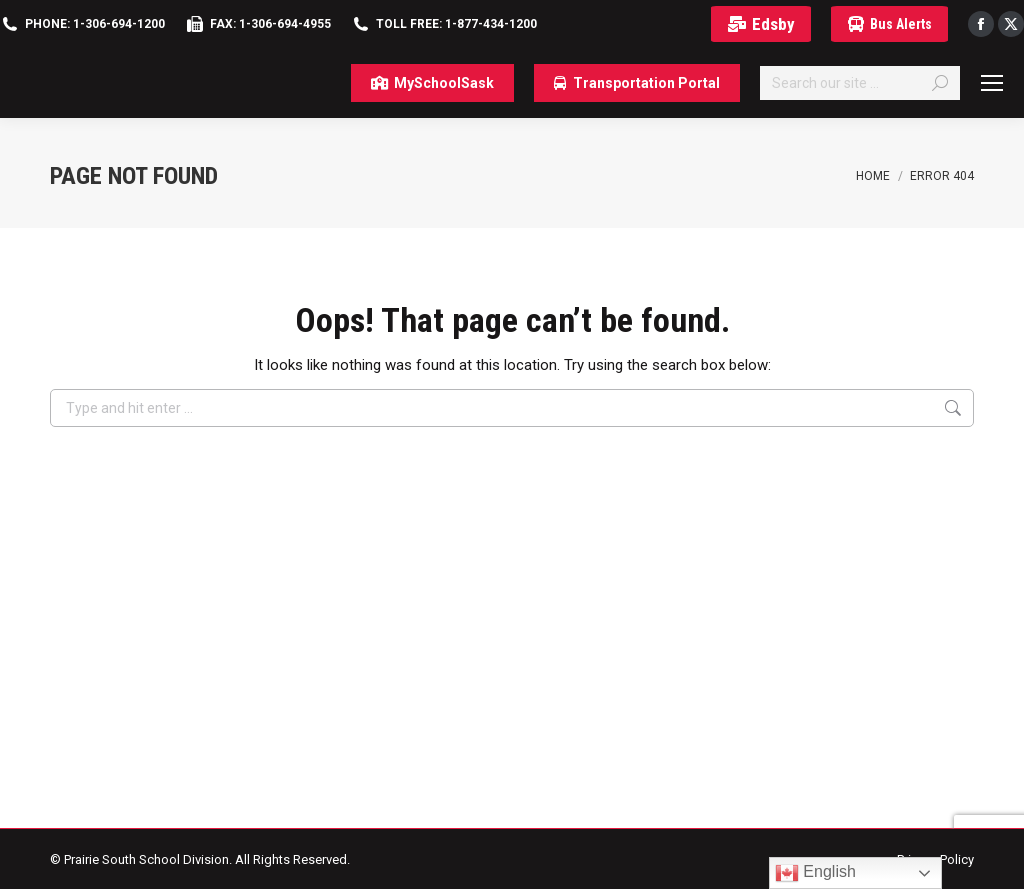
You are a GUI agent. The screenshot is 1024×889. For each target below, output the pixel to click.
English (815, 873)
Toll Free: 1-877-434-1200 (456, 24)
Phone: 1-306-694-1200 (95, 24)
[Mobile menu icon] (992, 83)
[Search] (860, 83)
